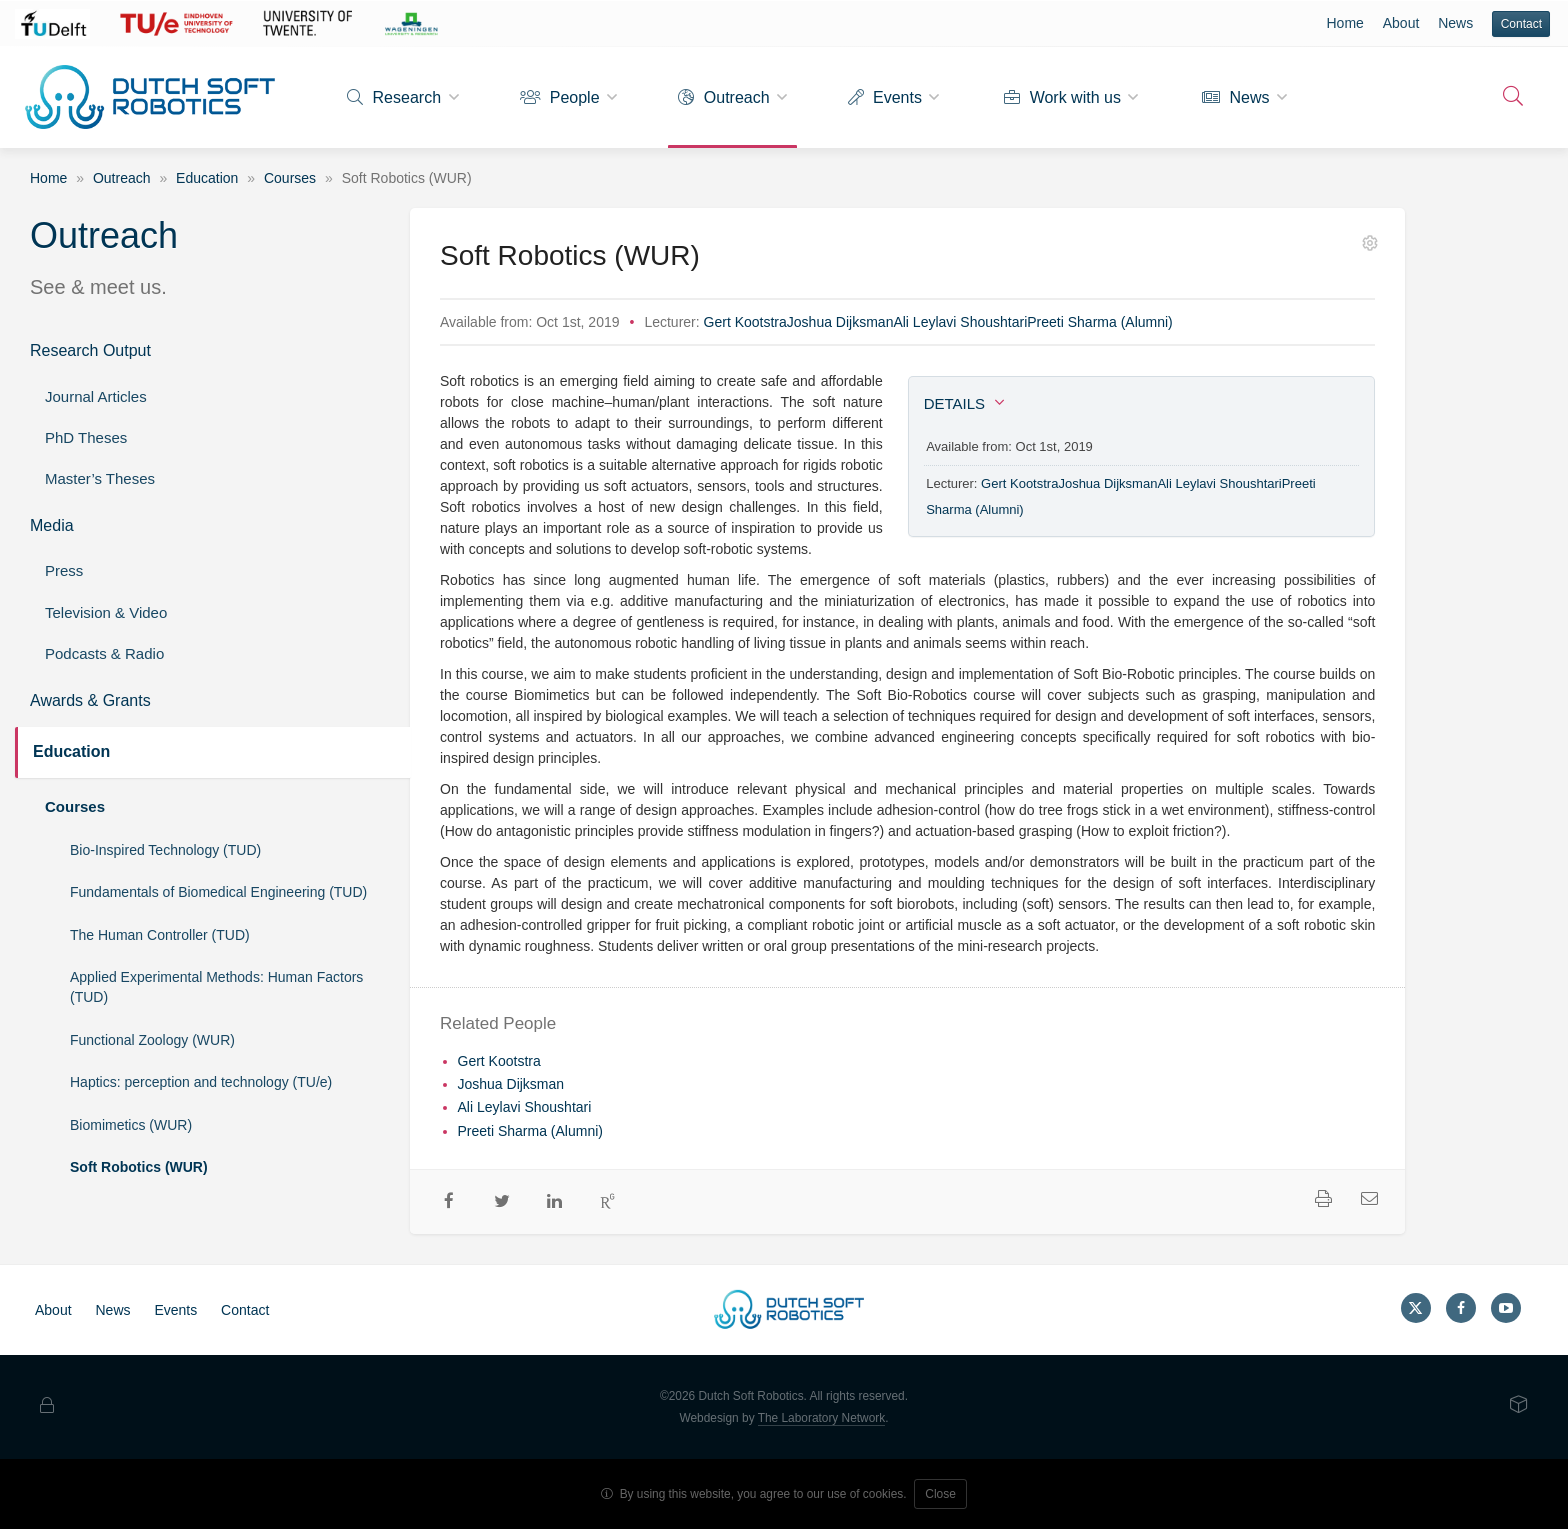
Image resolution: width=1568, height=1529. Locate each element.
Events (885, 97)
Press (64, 570)
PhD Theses (86, 437)
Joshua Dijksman (840, 322)
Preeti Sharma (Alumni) (1100, 322)
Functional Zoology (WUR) (152, 1040)
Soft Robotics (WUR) (139, 1167)
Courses (290, 178)
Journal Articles (96, 396)
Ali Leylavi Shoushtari (960, 322)
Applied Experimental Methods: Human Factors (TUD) (216, 987)
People (559, 97)
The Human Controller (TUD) (160, 935)
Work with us (1062, 97)
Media (52, 525)
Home (1344, 23)
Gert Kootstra (745, 322)
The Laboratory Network (822, 1418)
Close (940, 1494)
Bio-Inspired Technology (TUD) (165, 850)
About (1401, 23)
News (1455, 23)
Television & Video (106, 612)
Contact (1521, 24)
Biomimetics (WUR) (131, 1125)
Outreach (723, 97)
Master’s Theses (100, 478)
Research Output (90, 350)
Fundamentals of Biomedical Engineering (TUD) (218, 892)
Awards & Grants (90, 700)
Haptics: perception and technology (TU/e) (201, 1082)
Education (207, 178)
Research (394, 97)
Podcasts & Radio (104, 653)
